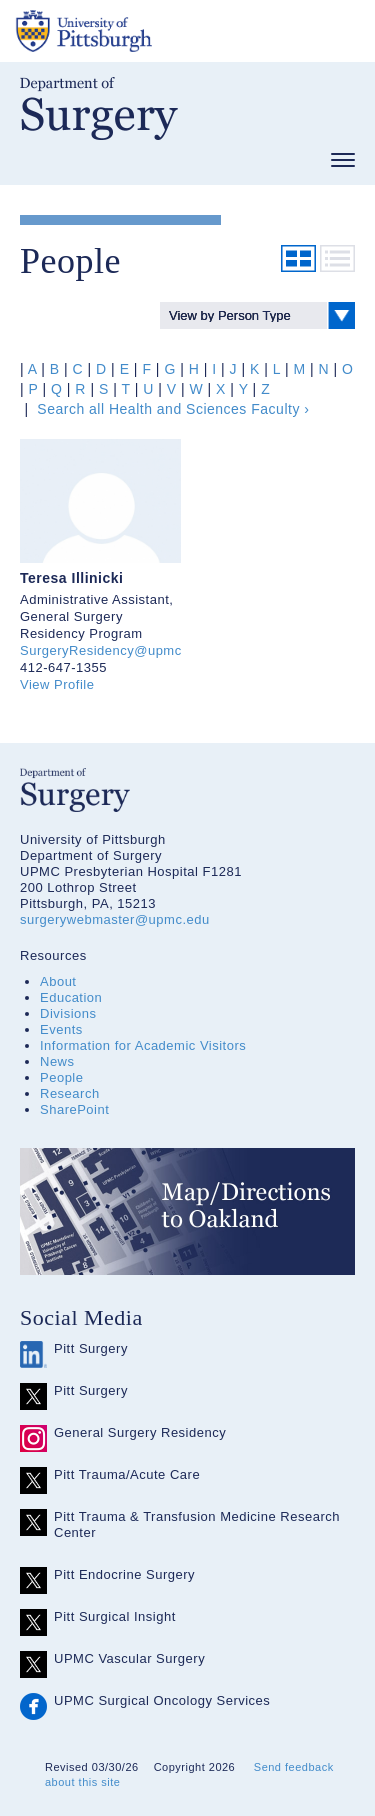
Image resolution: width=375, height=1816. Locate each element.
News (57, 1061)
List (337, 258)
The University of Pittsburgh (160, 31)
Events (61, 1029)
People (61, 1077)
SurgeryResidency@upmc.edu (114, 650)
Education (71, 997)
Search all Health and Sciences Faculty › (171, 409)
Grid (298, 258)
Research (70, 1093)
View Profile (57, 684)
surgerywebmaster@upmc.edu (115, 919)
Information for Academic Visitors (143, 1045)
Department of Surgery (99, 108)
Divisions (68, 1013)
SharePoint (74, 1109)
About (58, 981)
